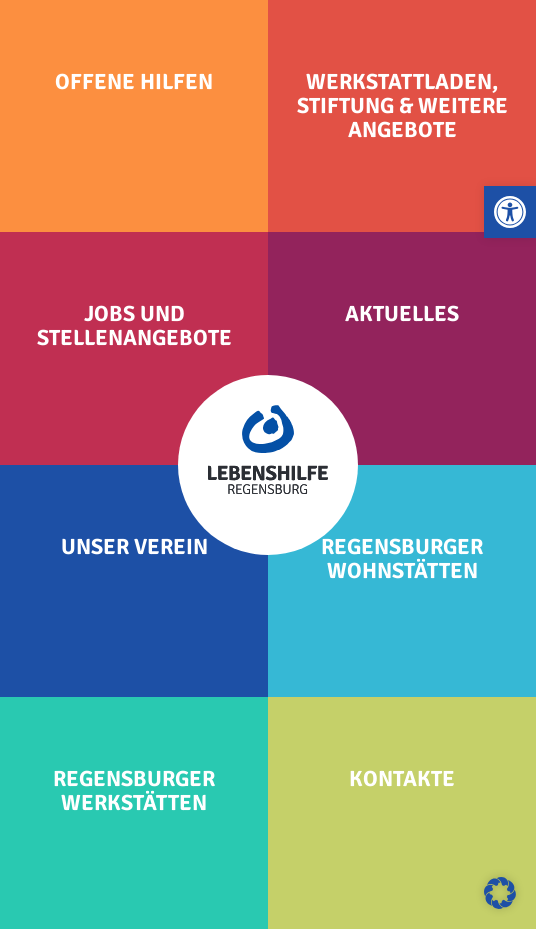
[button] (510, 212)
